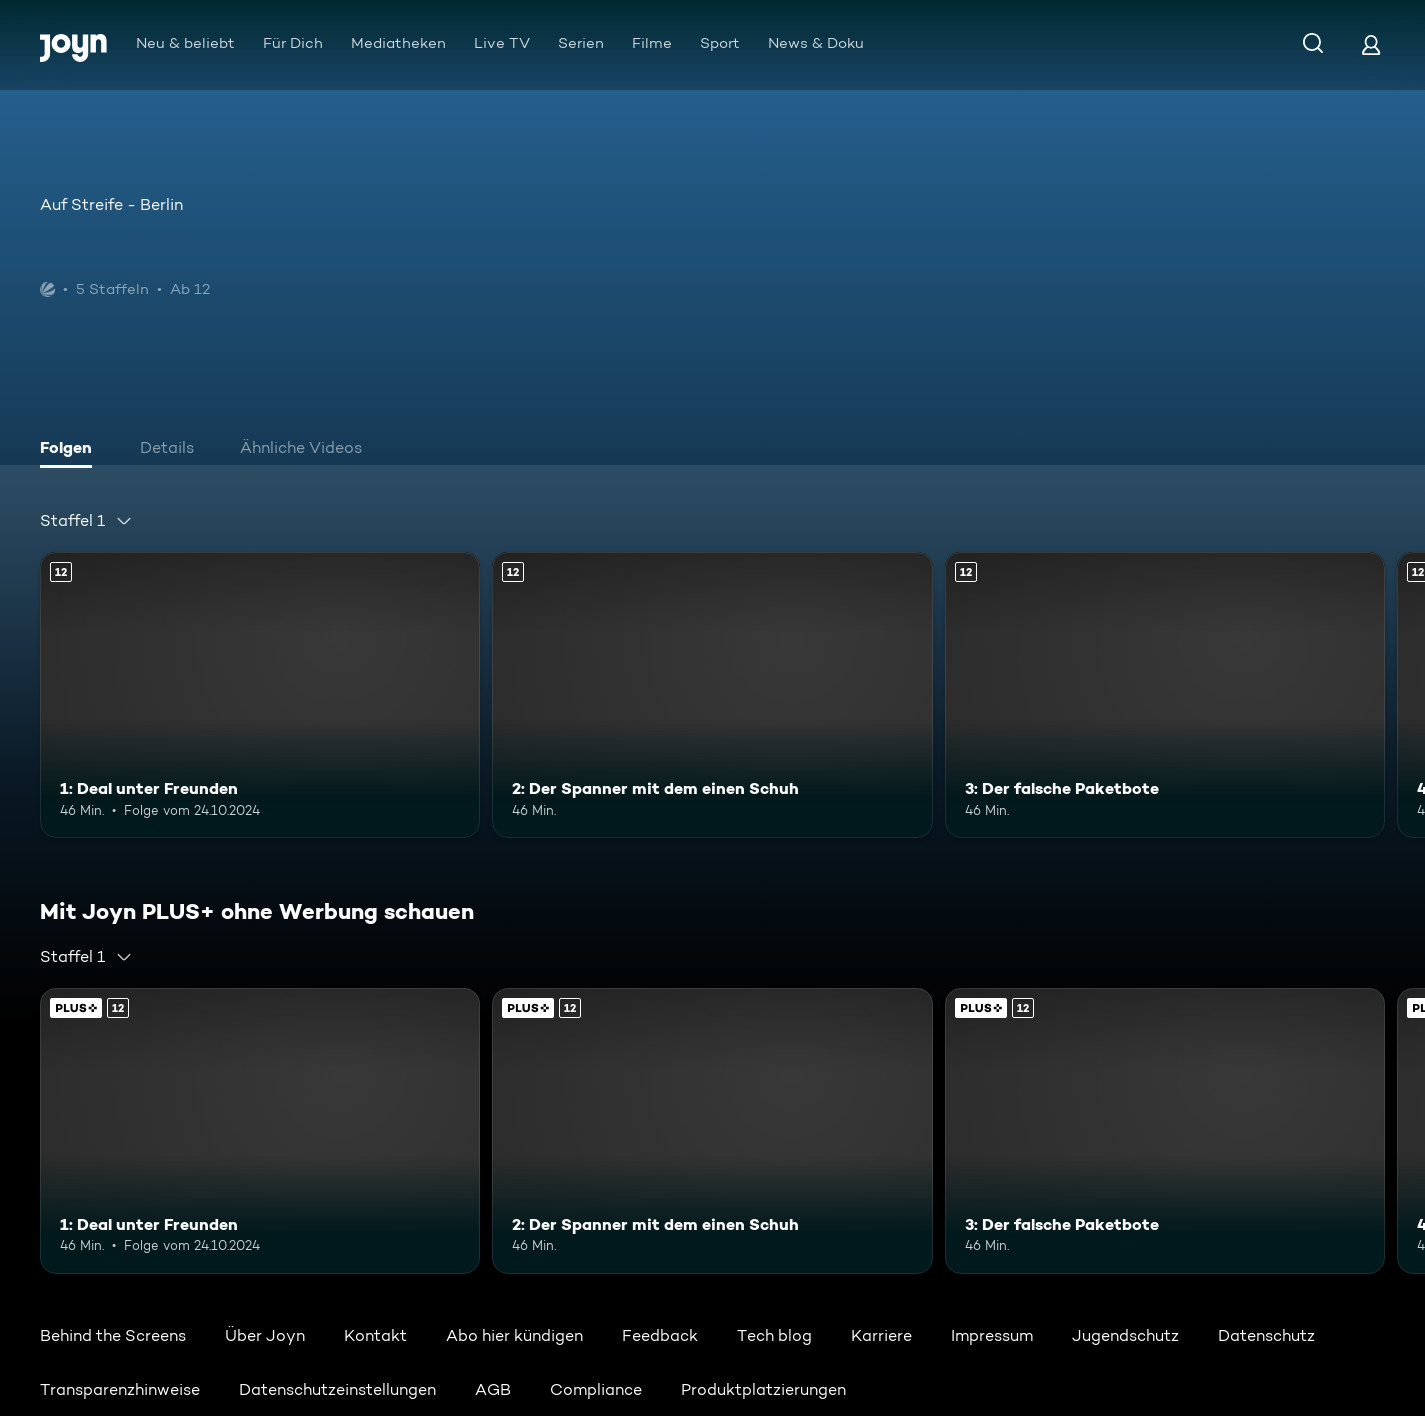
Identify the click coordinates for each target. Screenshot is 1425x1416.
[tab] (71, 450)
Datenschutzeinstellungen (337, 1389)
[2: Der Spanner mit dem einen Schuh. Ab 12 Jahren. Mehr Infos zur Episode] (712, 695)
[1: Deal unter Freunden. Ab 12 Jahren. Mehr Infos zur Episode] (260, 695)
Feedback (660, 1335)
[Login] (1371, 44)
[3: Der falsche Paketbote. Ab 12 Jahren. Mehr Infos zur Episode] (1165, 695)
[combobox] (86, 521)
